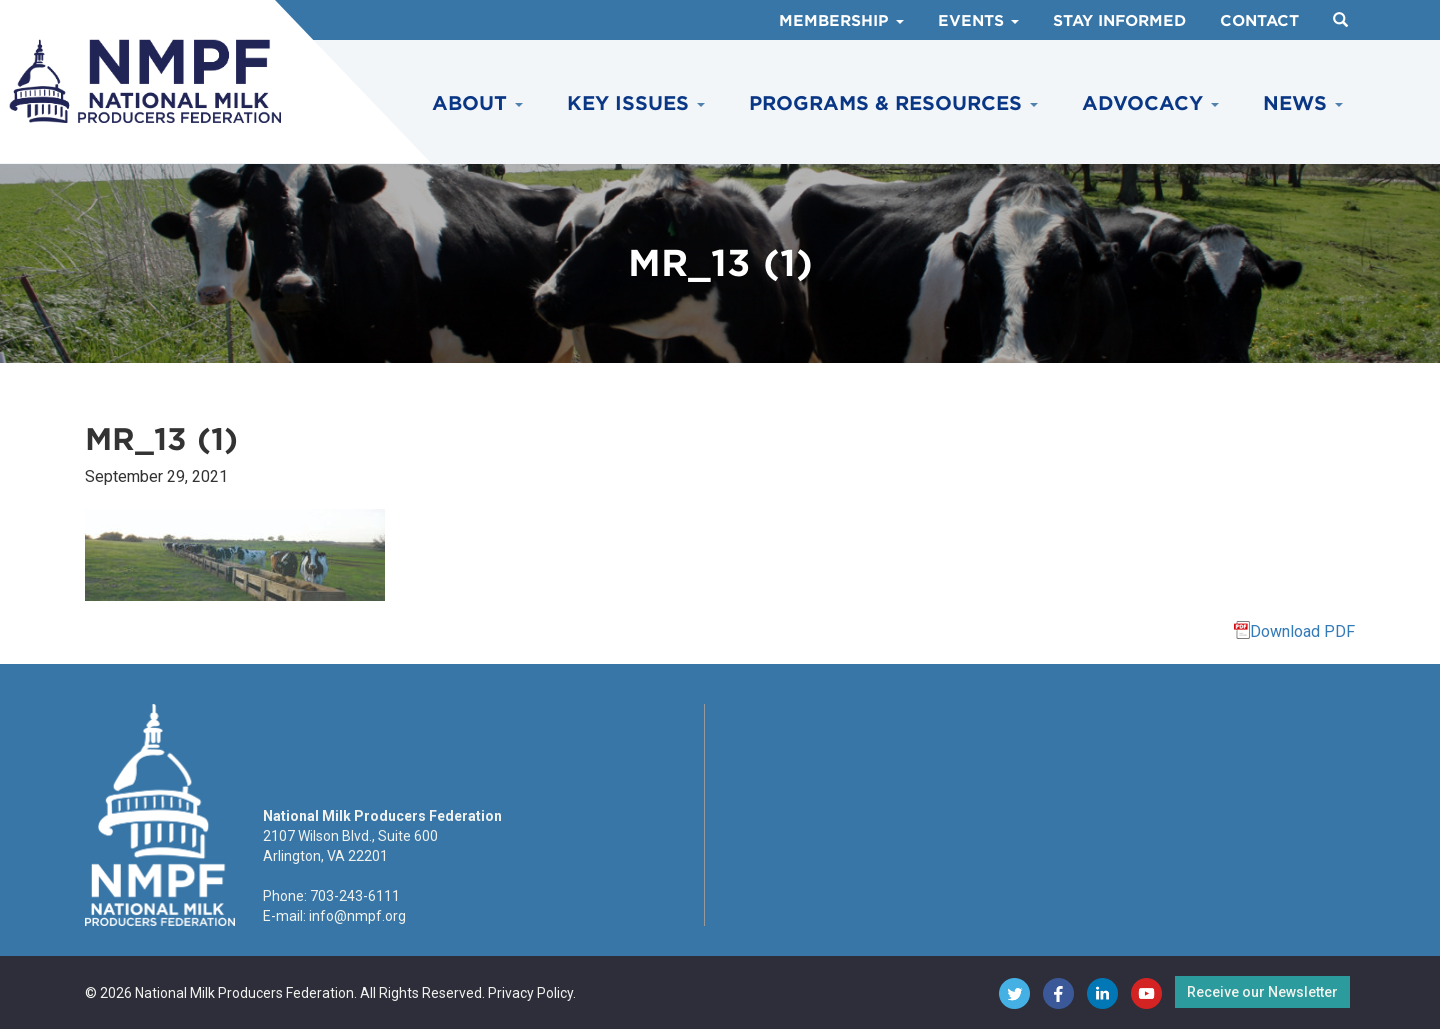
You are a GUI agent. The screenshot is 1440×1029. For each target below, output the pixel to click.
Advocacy (1150, 103)
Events (978, 21)
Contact (1259, 21)
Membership (841, 21)
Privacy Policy (530, 993)
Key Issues (636, 103)
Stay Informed (1119, 21)
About (477, 103)
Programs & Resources (893, 103)
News (1303, 103)
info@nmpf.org (357, 916)
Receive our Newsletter (1262, 992)
